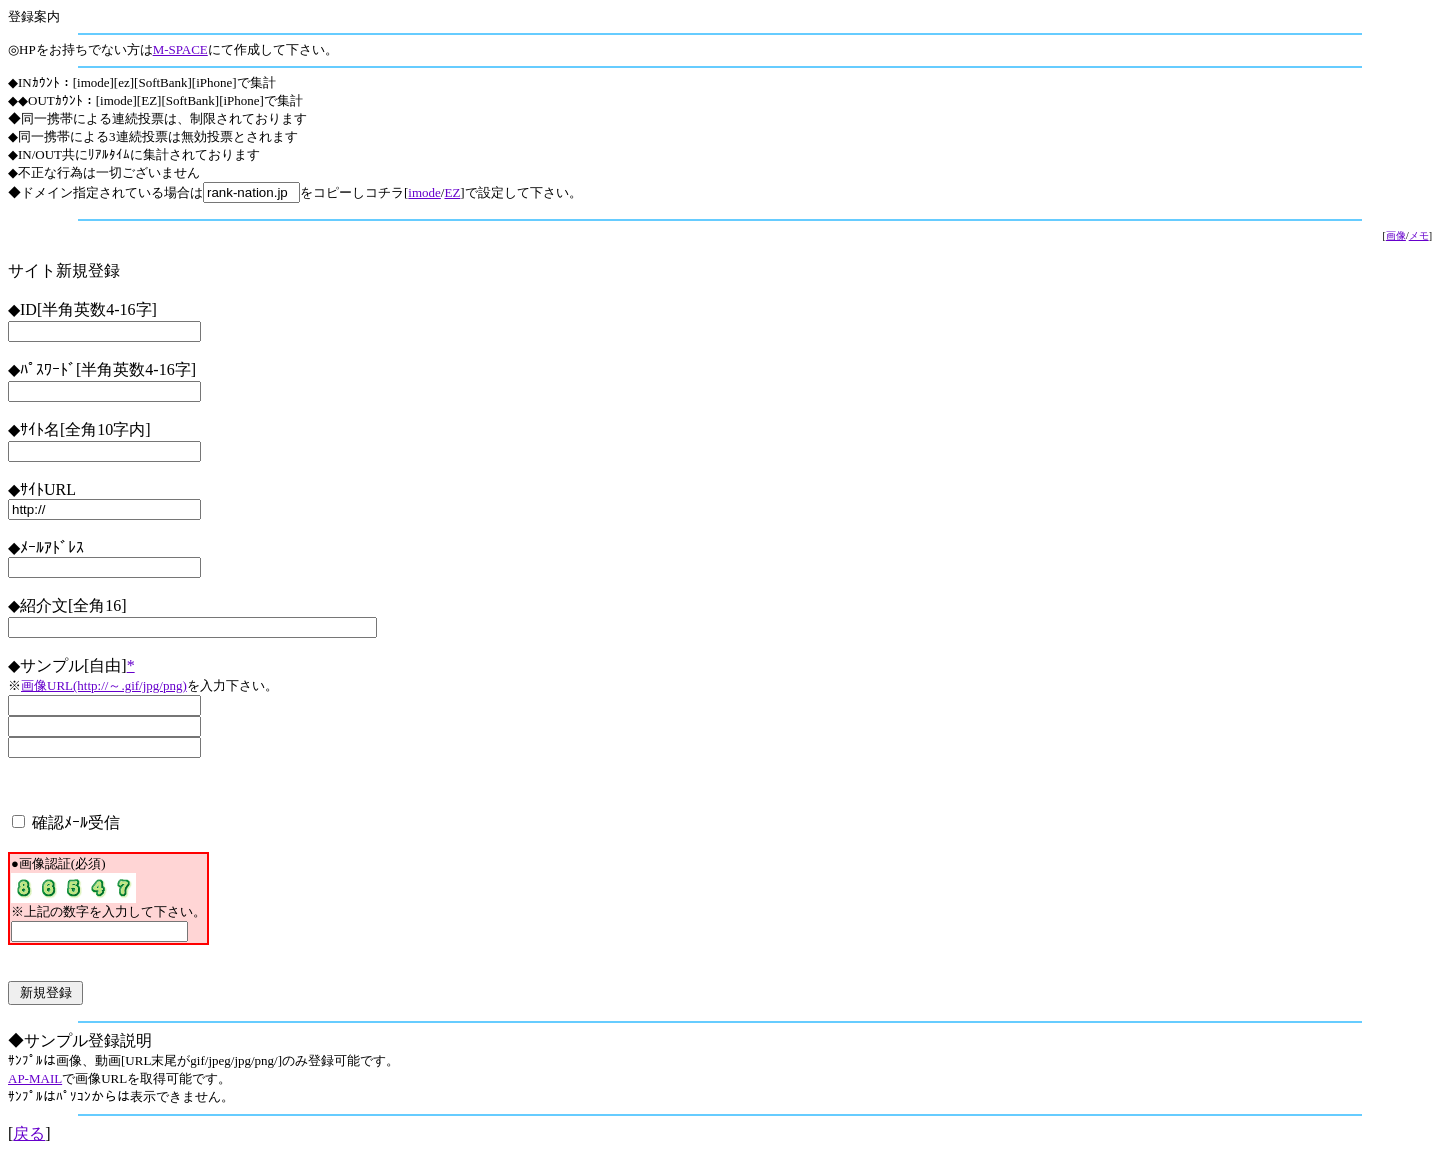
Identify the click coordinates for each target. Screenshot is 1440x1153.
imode (424, 192)
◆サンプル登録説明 (80, 1040)
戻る (29, 1133)
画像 (1396, 235)
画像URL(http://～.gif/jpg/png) (104, 685)
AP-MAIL (35, 1078)
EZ (452, 192)
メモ (1419, 235)
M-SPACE (180, 49)
